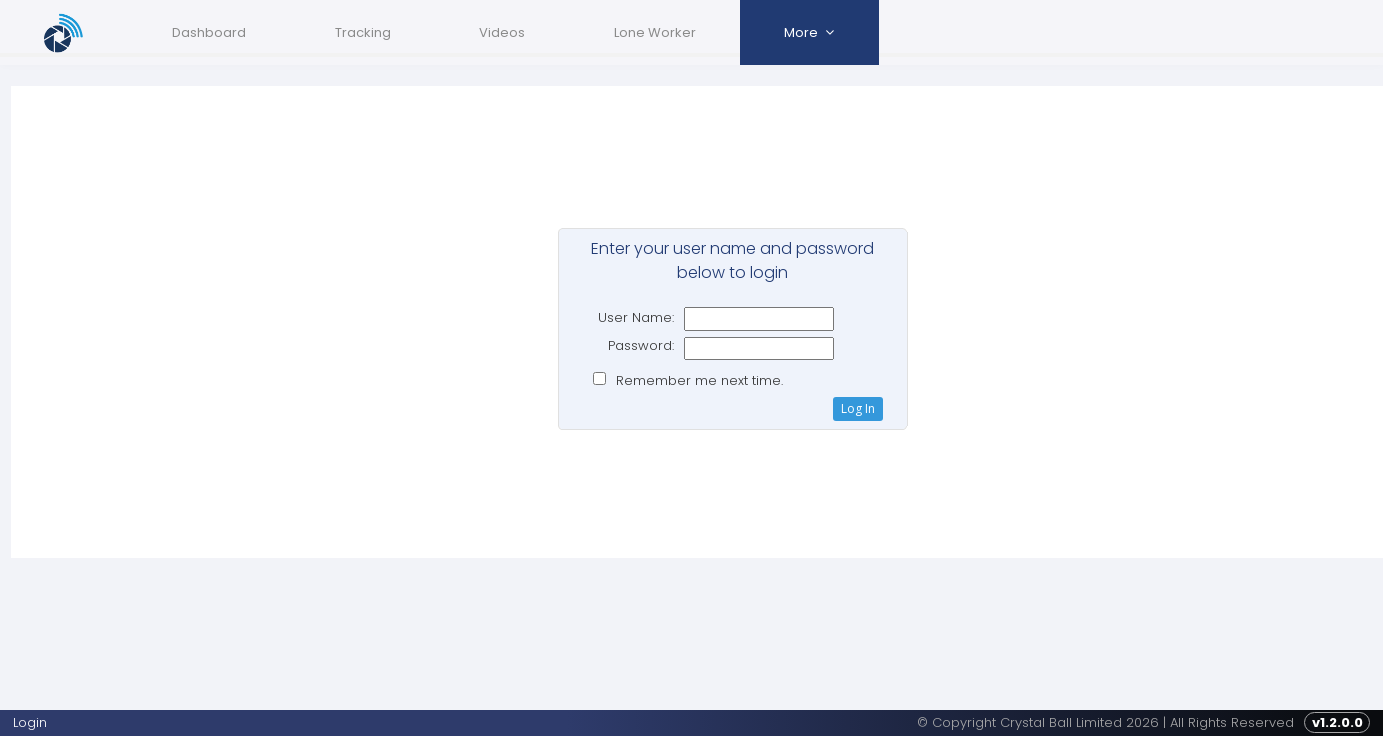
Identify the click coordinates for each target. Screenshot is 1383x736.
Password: (637, 345)
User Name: (632, 317)
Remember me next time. (694, 380)
